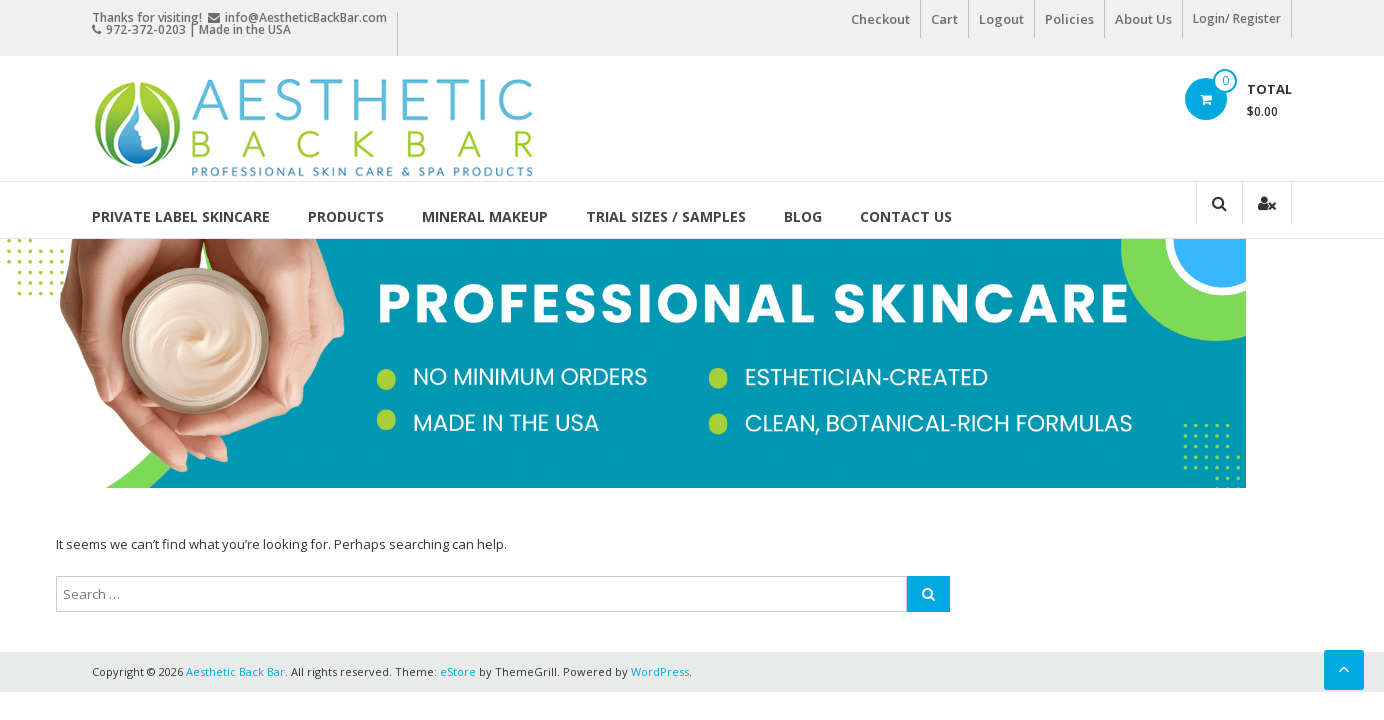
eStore (458, 671)
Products (346, 216)
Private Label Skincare (181, 216)
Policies (1069, 19)
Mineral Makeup (485, 216)
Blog (803, 216)
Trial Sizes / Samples (666, 216)
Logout (1001, 19)
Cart (944, 19)
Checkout (880, 19)
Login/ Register (1237, 18)
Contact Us (906, 216)
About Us (1143, 19)
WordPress (660, 671)
